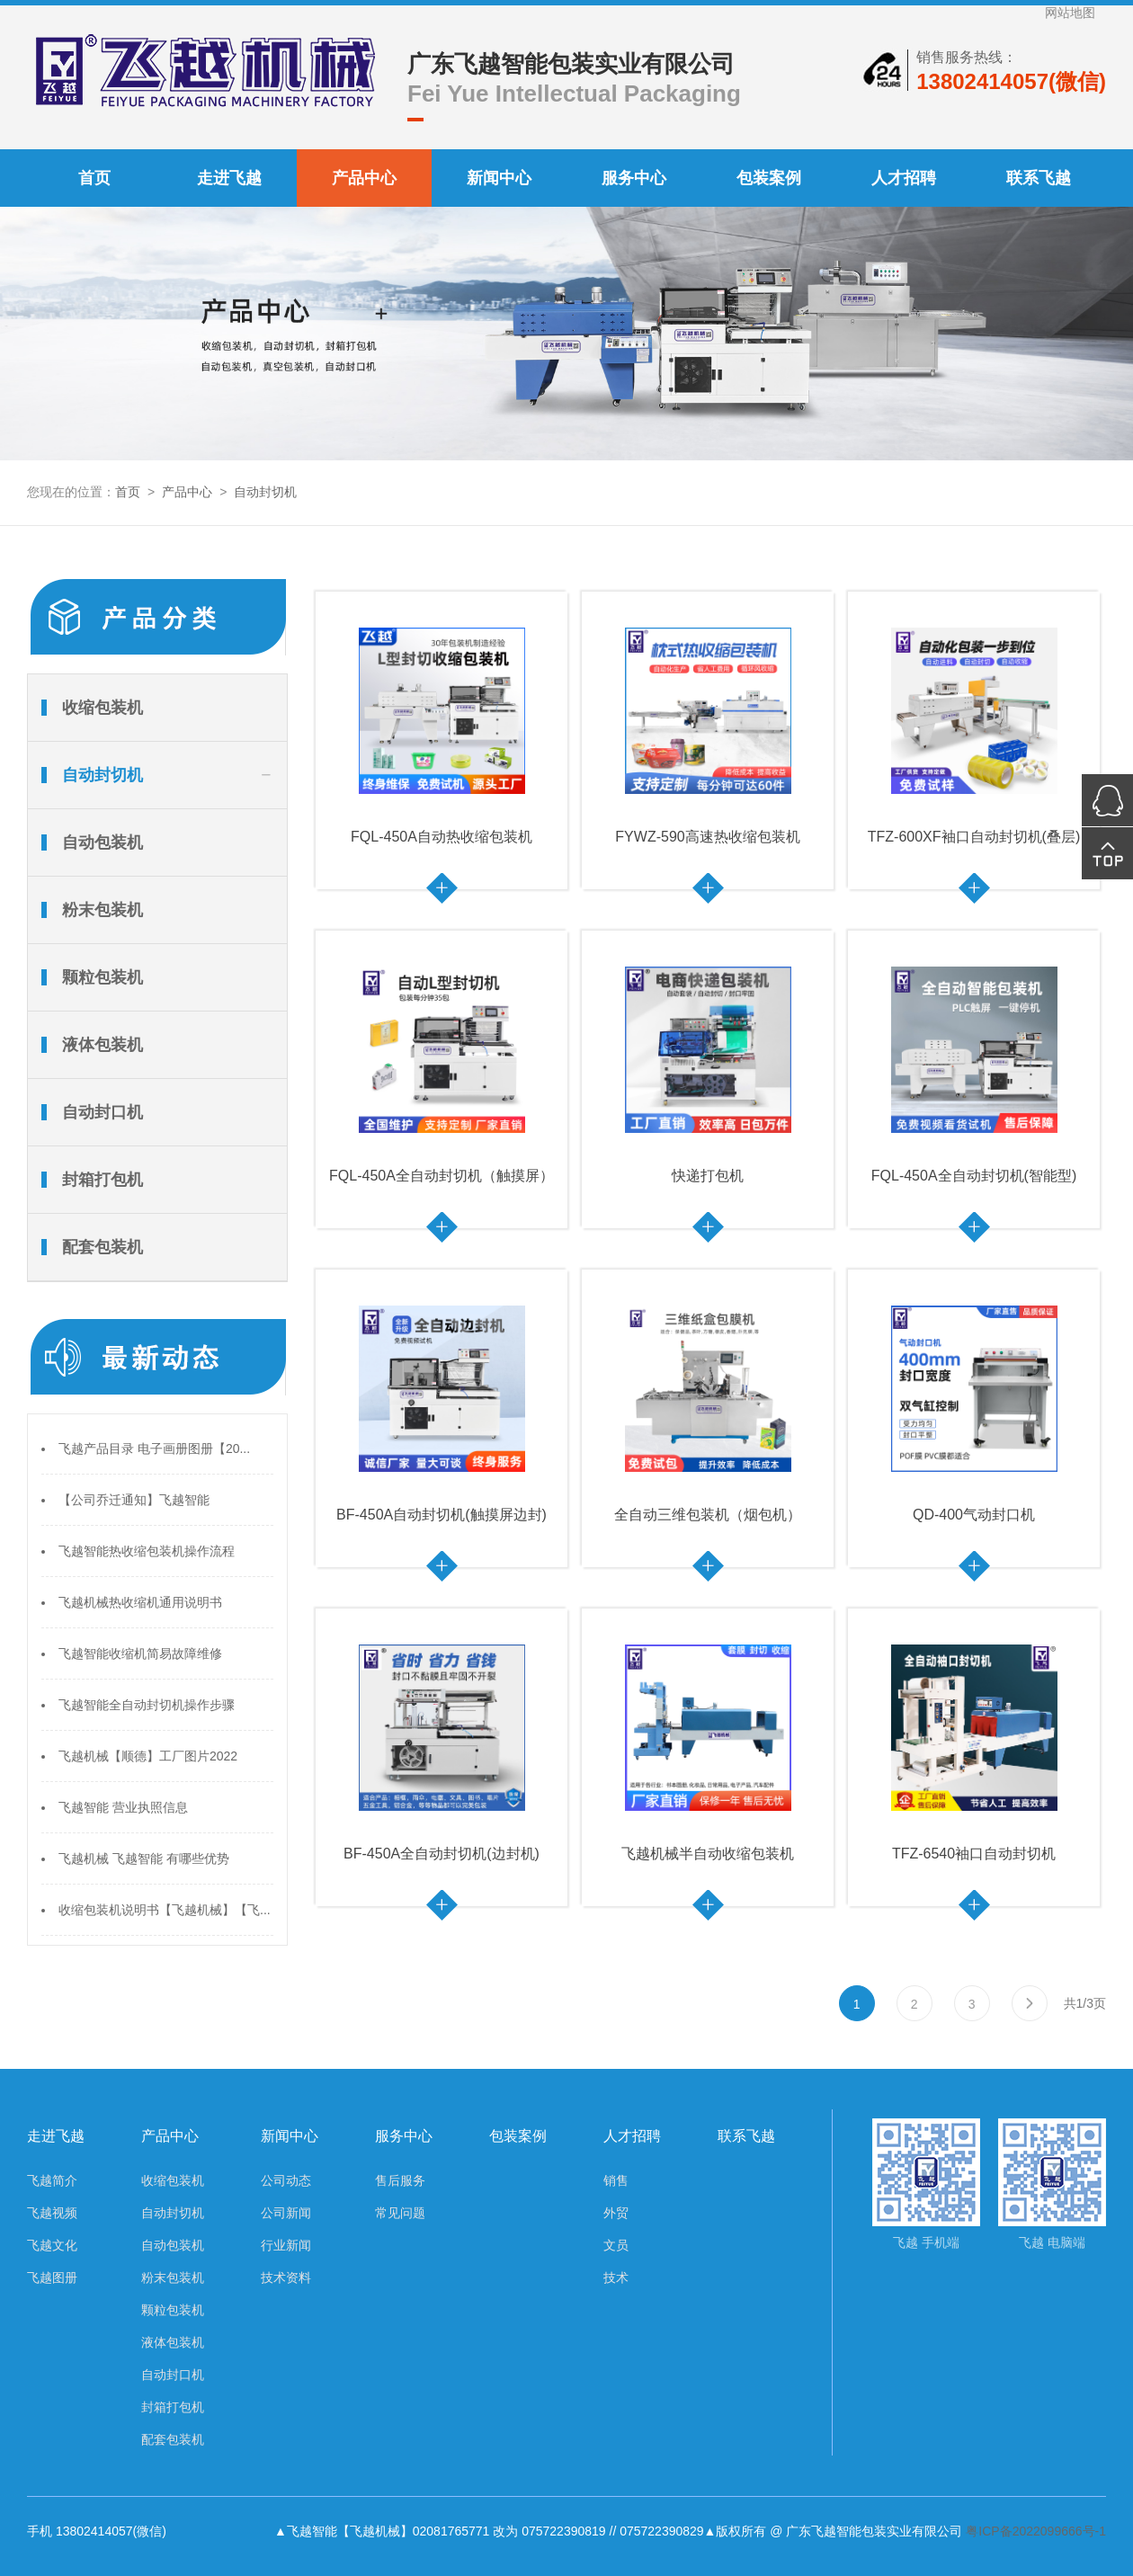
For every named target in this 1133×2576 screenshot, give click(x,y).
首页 (94, 178)
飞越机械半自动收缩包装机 (707, 1853)
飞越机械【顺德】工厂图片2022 (147, 1756)
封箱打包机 (102, 1180)
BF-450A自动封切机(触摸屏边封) (441, 1514)
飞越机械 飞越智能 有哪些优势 (143, 1858)
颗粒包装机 (102, 977)
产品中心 (364, 178)
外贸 (616, 2213)
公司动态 (286, 2180)
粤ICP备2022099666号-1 (1036, 2531)
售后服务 (400, 2180)
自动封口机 (102, 1112)
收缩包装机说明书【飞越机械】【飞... (164, 1910)
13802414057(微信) (1011, 81)
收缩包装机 (102, 708)
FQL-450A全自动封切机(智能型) (973, 1175)
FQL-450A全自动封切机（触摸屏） (441, 1175)
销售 (616, 2180)
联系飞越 (1038, 178)
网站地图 (1070, 12)
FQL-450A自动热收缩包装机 (441, 836)
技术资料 (286, 2277)
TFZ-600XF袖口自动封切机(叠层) (974, 836)
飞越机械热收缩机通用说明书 (140, 1602)
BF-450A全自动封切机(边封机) (441, 1853)
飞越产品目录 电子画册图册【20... (154, 1448)
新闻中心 (499, 178)
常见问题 (400, 2213)
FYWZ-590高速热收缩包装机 (707, 836)
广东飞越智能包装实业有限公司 (571, 63)
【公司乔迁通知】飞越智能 (134, 1500)
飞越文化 (52, 2245)
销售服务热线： (966, 57)
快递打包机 (708, 1175)
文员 (616, 2245)
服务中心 (634, 178)
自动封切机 (265, 492)
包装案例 (768, 178)
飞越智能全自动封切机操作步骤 (146, 1705)
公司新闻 (286, 2213)
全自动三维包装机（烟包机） (707, 1514)
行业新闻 (286, 2245)
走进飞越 (229, 178)
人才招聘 (903, 178)
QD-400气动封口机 (974, 1514)
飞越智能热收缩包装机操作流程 (146, 1551)
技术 (616, 2277)
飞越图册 (52, 2277)
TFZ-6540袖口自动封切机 (974, 1853)
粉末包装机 (102, 910)
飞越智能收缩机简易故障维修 (140, 1653)
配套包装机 (102, 1247)
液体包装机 (102, 1045)
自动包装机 (102, 842)
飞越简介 (52, 2180)
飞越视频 (52, 2213)
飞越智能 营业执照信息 (123, 1807)
